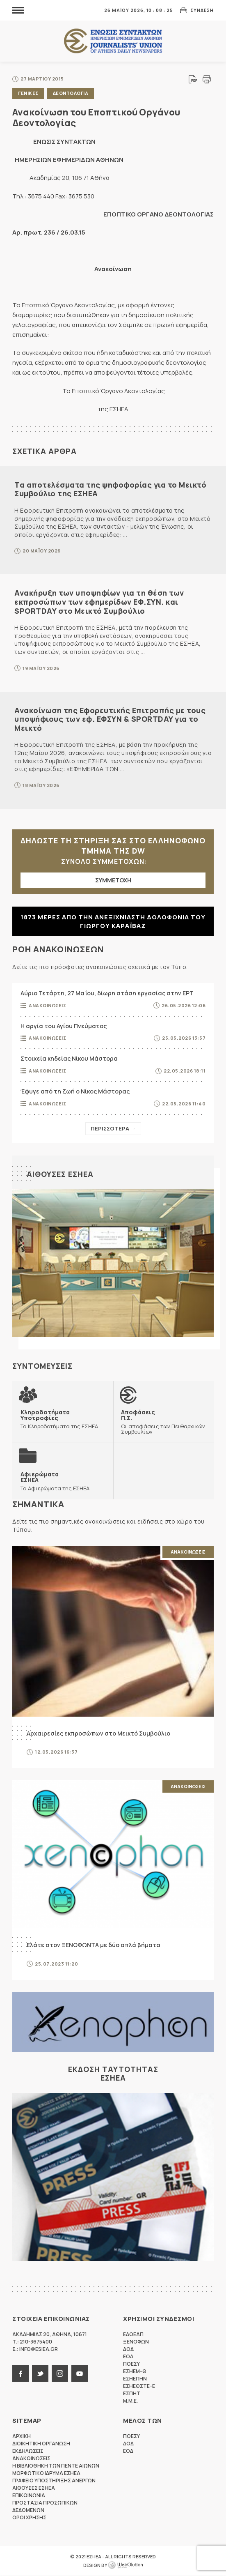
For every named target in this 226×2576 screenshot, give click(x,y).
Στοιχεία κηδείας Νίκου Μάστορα (69, 1058)
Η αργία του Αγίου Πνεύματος (64, 1026)
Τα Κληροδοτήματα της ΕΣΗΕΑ (63, 1419)
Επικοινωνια (28, 2495)
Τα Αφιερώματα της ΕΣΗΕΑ (55, 1481)
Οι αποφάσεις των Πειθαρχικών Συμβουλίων (163, 1421)
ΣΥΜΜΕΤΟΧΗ (113, 880)
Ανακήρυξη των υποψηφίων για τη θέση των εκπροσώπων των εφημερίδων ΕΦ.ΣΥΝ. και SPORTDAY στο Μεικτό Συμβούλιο (99, 601)
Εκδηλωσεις (27, 2451)
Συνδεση (202, 10)
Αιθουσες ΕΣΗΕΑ (60, 1174)
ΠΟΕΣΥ (131, 2364)
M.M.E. (130, 2401)
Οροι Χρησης (29, 2517)
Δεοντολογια (71, 93)
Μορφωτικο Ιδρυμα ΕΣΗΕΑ (46, 2473)
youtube (79, 2374)
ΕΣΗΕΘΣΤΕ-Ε (139, 2386)
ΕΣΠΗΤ (131, 2393)
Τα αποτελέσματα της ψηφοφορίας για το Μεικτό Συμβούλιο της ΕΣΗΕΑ (110, 489)
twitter (40, 2374)
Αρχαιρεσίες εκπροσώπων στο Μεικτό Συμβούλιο (98, 1733)
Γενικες (28, 93)
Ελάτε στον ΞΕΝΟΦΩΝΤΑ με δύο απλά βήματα (93, 1945)
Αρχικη (21, 2436)
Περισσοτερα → (113, 1128)
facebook (20, 2374)
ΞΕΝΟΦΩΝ (136, 2342)
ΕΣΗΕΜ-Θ (134, 2371)
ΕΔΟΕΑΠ (133, 2334)
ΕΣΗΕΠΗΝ (135, 2379)
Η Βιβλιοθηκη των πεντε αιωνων (55, 2466)
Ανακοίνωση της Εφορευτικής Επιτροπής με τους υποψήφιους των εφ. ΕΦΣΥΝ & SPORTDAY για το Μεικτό (109, 719)
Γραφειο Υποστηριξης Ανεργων (54, 2480)
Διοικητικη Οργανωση (41, 2443)
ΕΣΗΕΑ (113, 41)
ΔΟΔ (128, 2349)
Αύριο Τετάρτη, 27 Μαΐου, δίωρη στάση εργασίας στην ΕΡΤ (107, 993)
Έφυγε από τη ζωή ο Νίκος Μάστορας (75, 1091)
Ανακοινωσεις (47, 1005)
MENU (18, 10)
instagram (60, 2374)
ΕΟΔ (128, 2356)
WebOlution (125, 2566)
